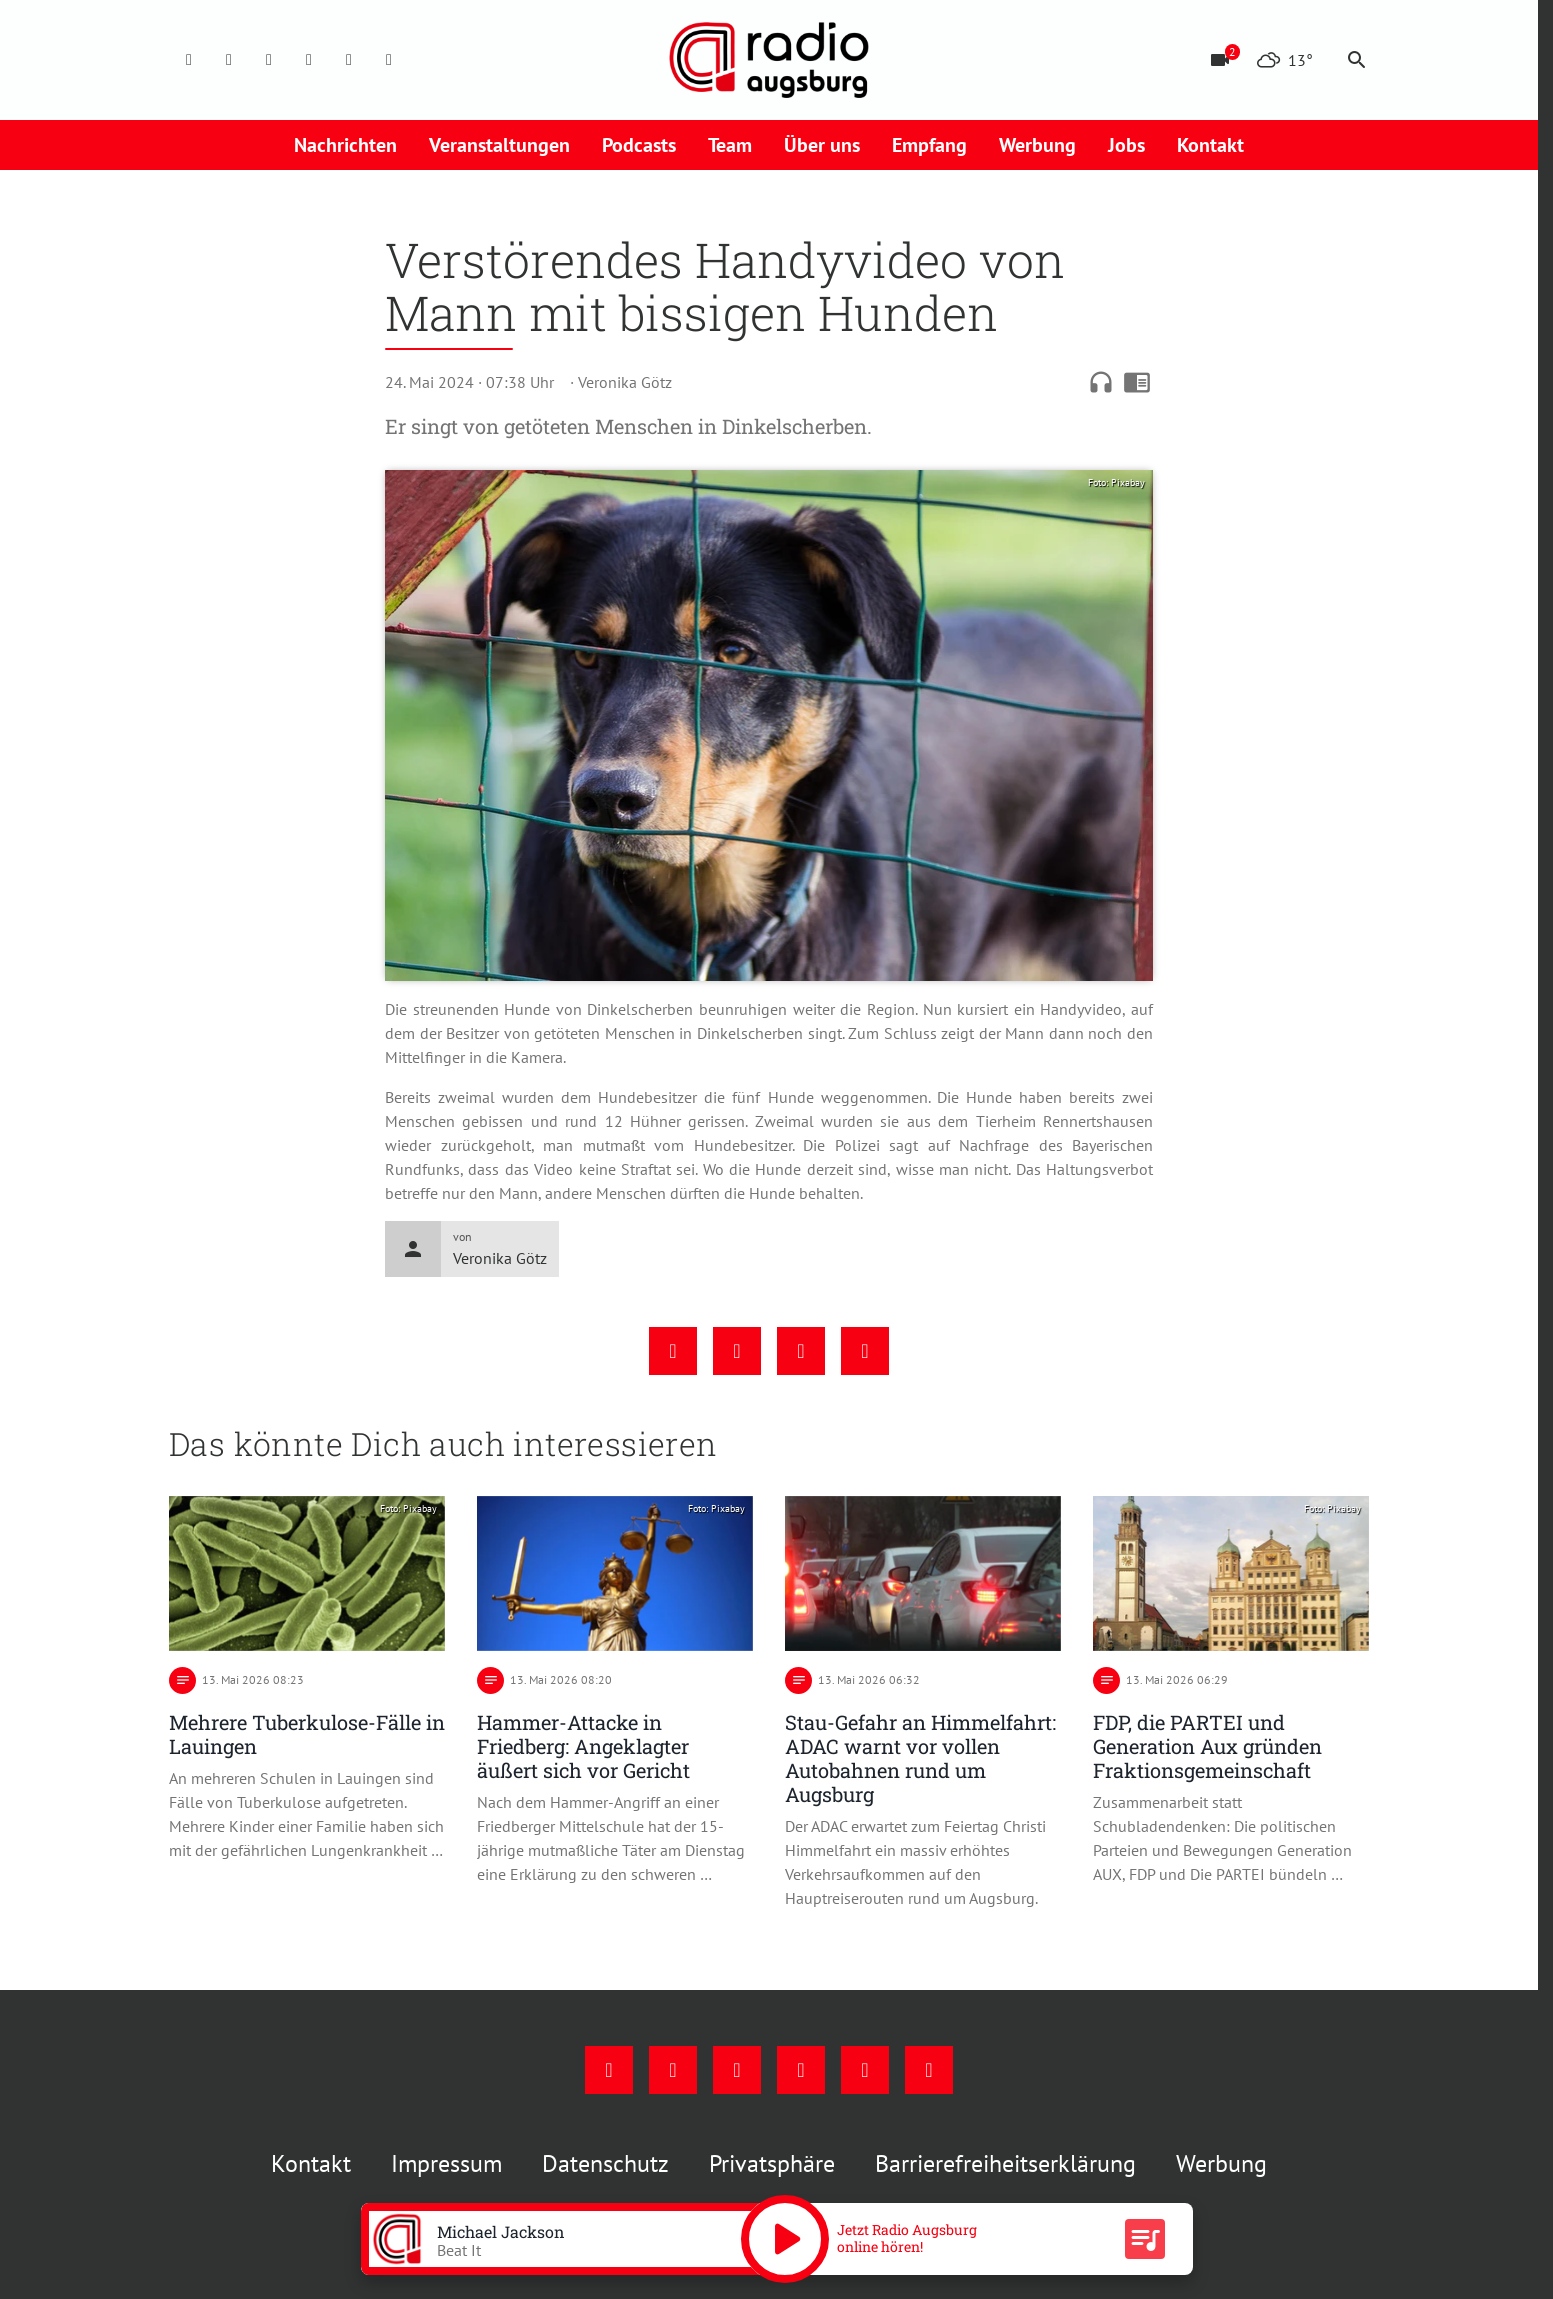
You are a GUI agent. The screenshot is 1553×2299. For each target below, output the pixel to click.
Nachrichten (345, 145)
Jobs (1126, 145)
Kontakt (1210, 145)
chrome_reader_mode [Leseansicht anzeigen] (1137, 382)
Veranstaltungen (499, 145)
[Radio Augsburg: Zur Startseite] (769, 60)
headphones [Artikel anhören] (1101, 382)
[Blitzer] (1220, 60)
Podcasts (639, 145)
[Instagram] (229, 60)
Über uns (822, 145)
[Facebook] (189, 60)
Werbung (1037, 145)
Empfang (929, 145)
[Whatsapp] (389, 60)
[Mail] (309, 60)
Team (730, 145)
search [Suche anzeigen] (1357, 60)
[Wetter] (1284, 60)
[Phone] (349, 60)
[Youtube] (269, 60)
